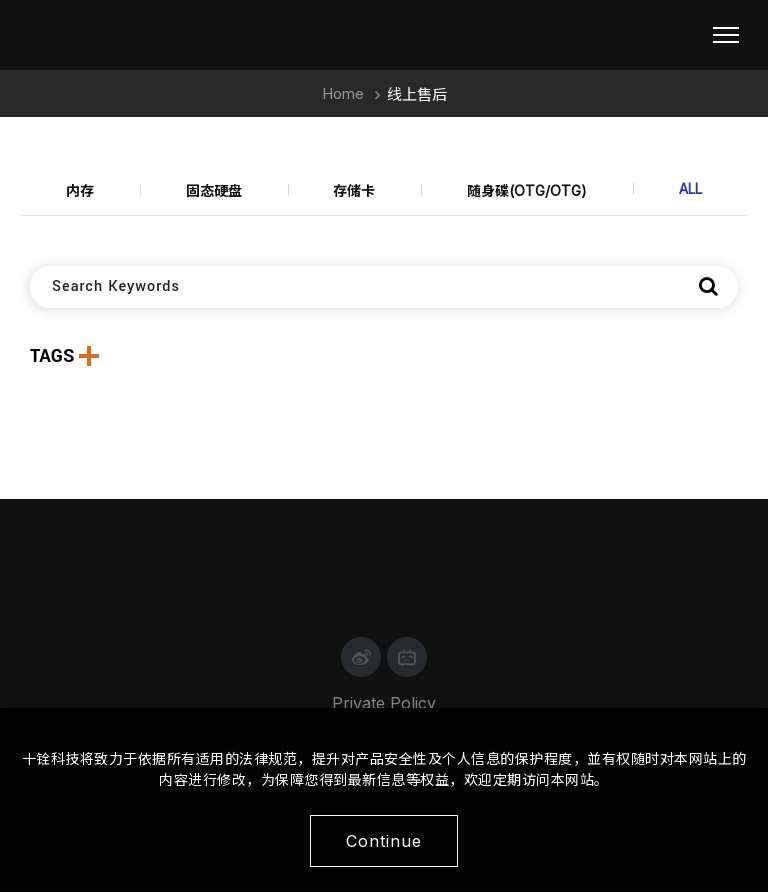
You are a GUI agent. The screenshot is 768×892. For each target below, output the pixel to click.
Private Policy (384, 703)
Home (343, 93)
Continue (384, 841)
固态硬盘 (214, 190)
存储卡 (354, 190)
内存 (80, 190)
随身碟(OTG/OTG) (527, 190)
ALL (690, 188)
